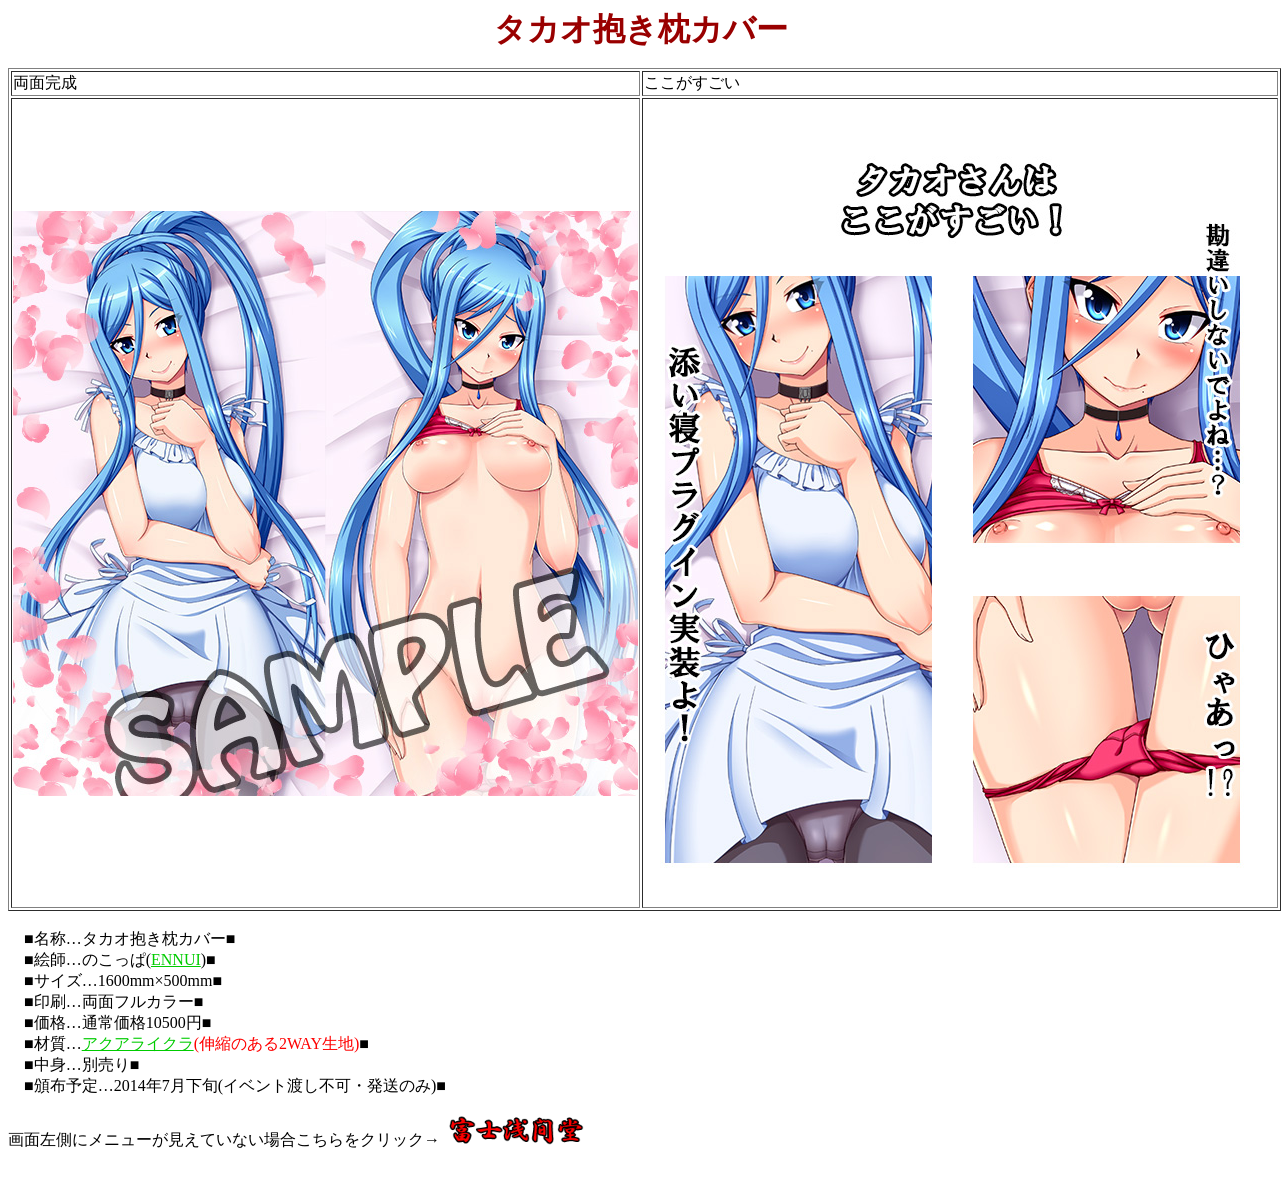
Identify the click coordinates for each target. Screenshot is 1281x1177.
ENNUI (176, 959)
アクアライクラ (138, 1043)
